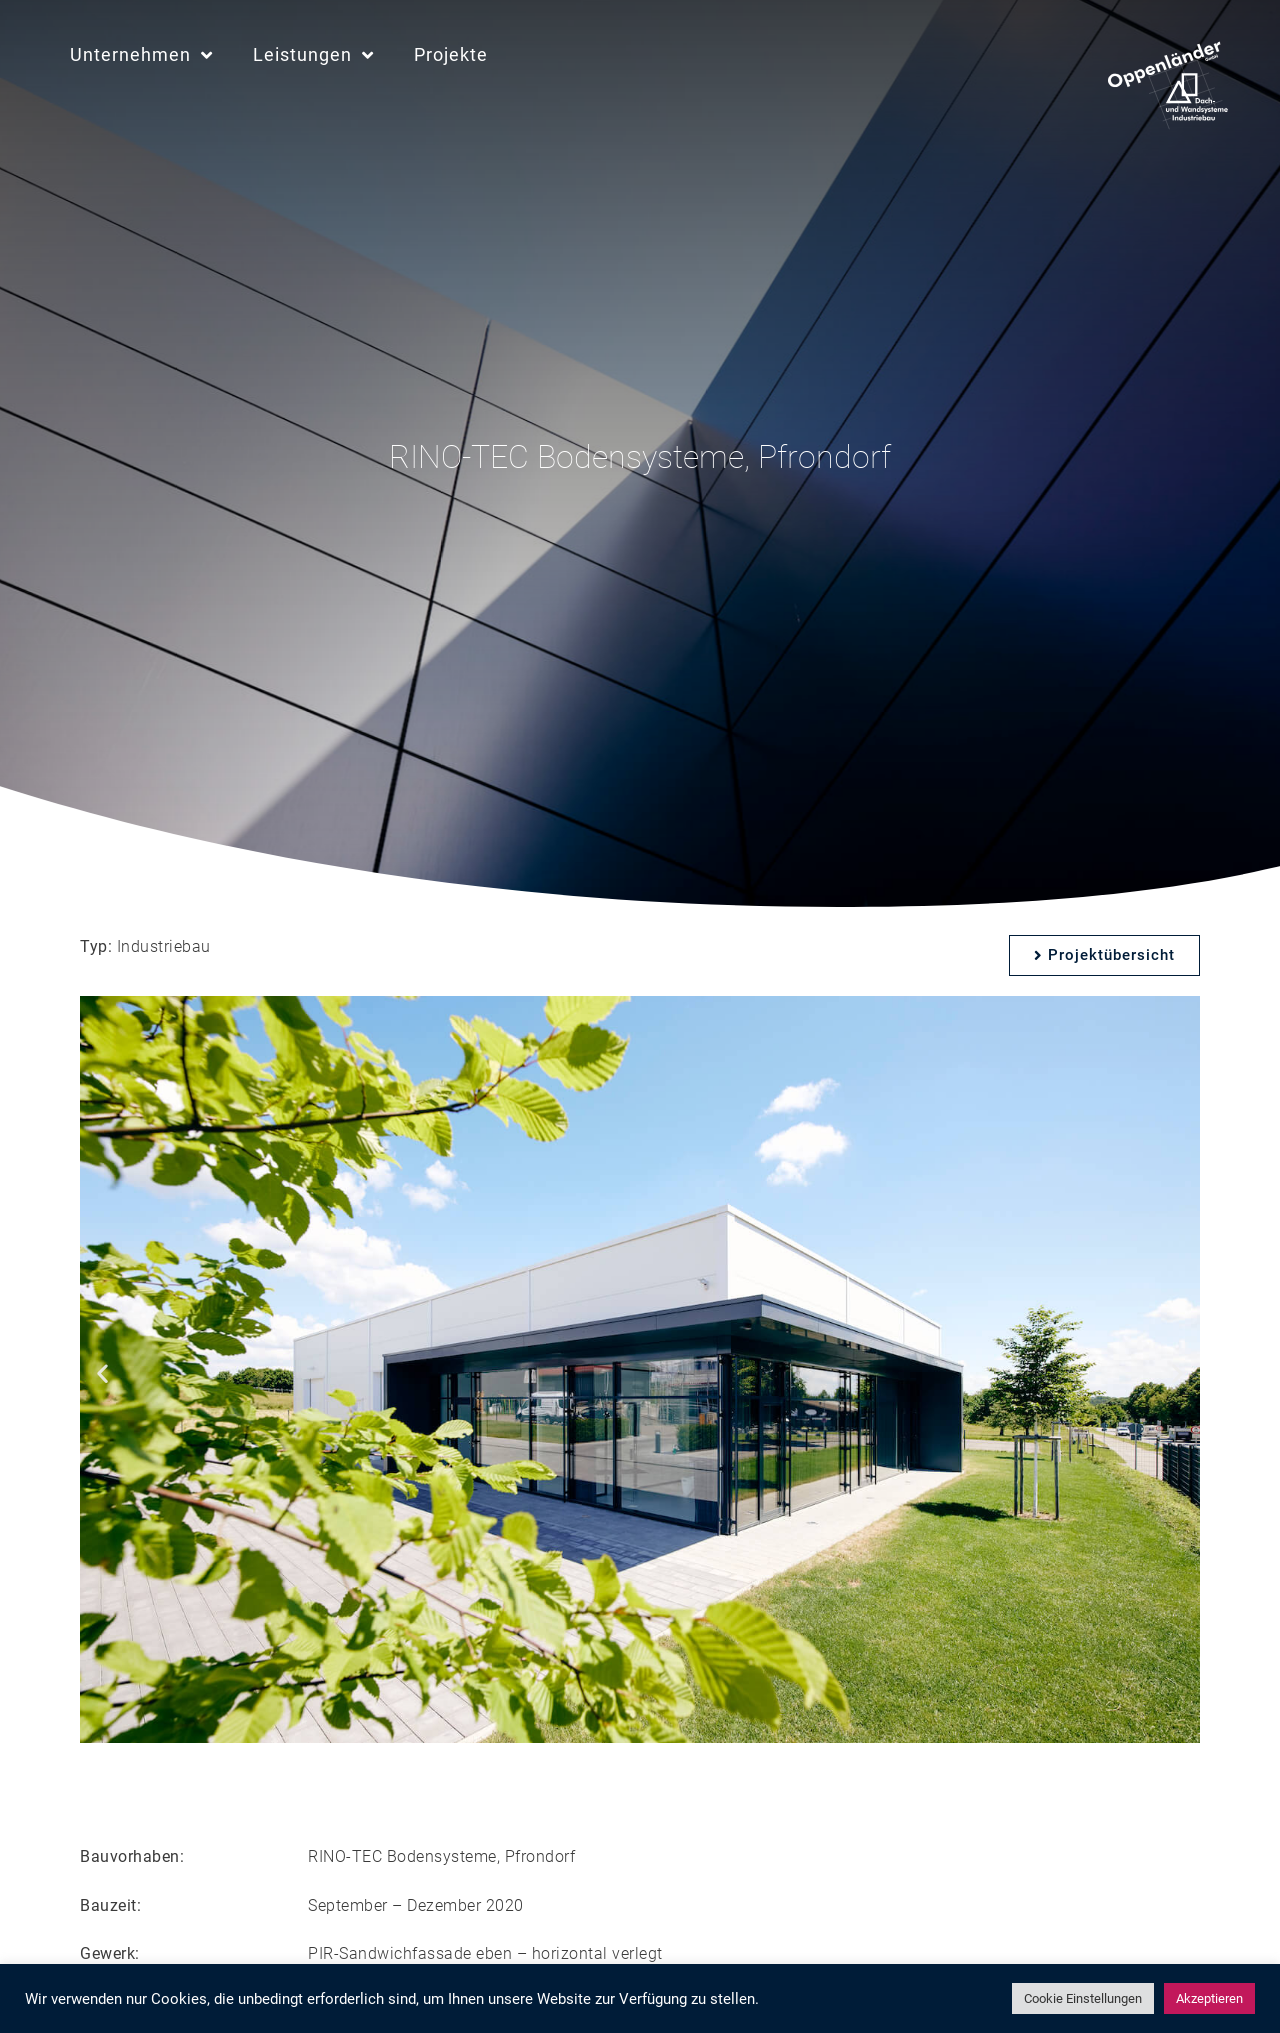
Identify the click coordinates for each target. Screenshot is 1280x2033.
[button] (102, 1373)
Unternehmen (141, 55)
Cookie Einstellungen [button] (1083, 1998)
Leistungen (313, 55)
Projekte (451, 54)
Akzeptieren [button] (1209, 1998)
